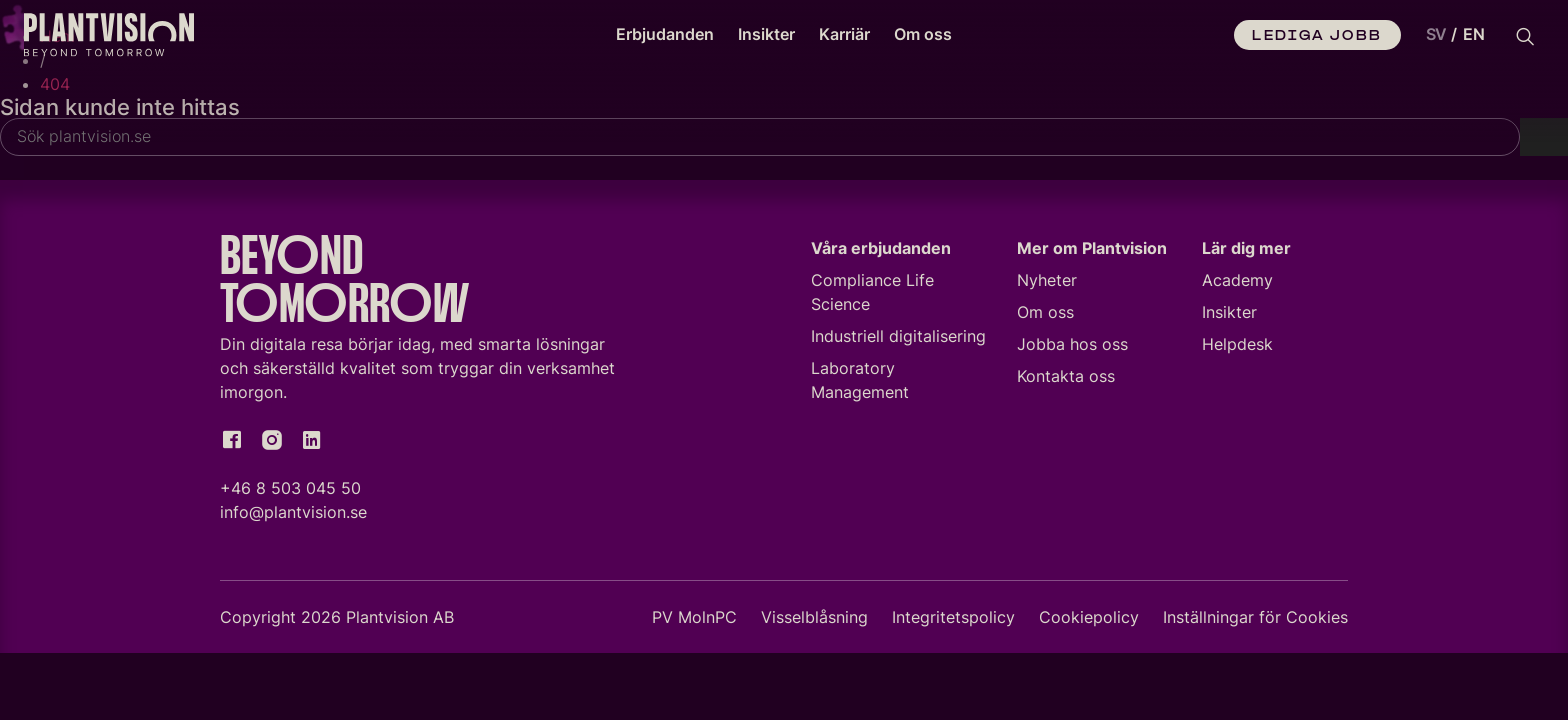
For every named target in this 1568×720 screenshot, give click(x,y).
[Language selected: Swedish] (1451, 35)
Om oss (923, 34)
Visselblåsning (814, 617)
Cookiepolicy (1089, 617)
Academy (1237, 280)
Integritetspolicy (953, 617)
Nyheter (1047, 280)
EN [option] (1474, 34)
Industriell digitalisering (898, 336)
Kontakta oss (1066, 376)
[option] (1474, 35)
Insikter (766, 34)
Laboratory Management (860, 380)
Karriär (844, 34)
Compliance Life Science (872, 292)
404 (55, 84)
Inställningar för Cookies (1255, 617)
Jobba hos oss (1072, 344)
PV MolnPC (694, 617)
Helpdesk (1237, 344)
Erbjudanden (665, 34)
